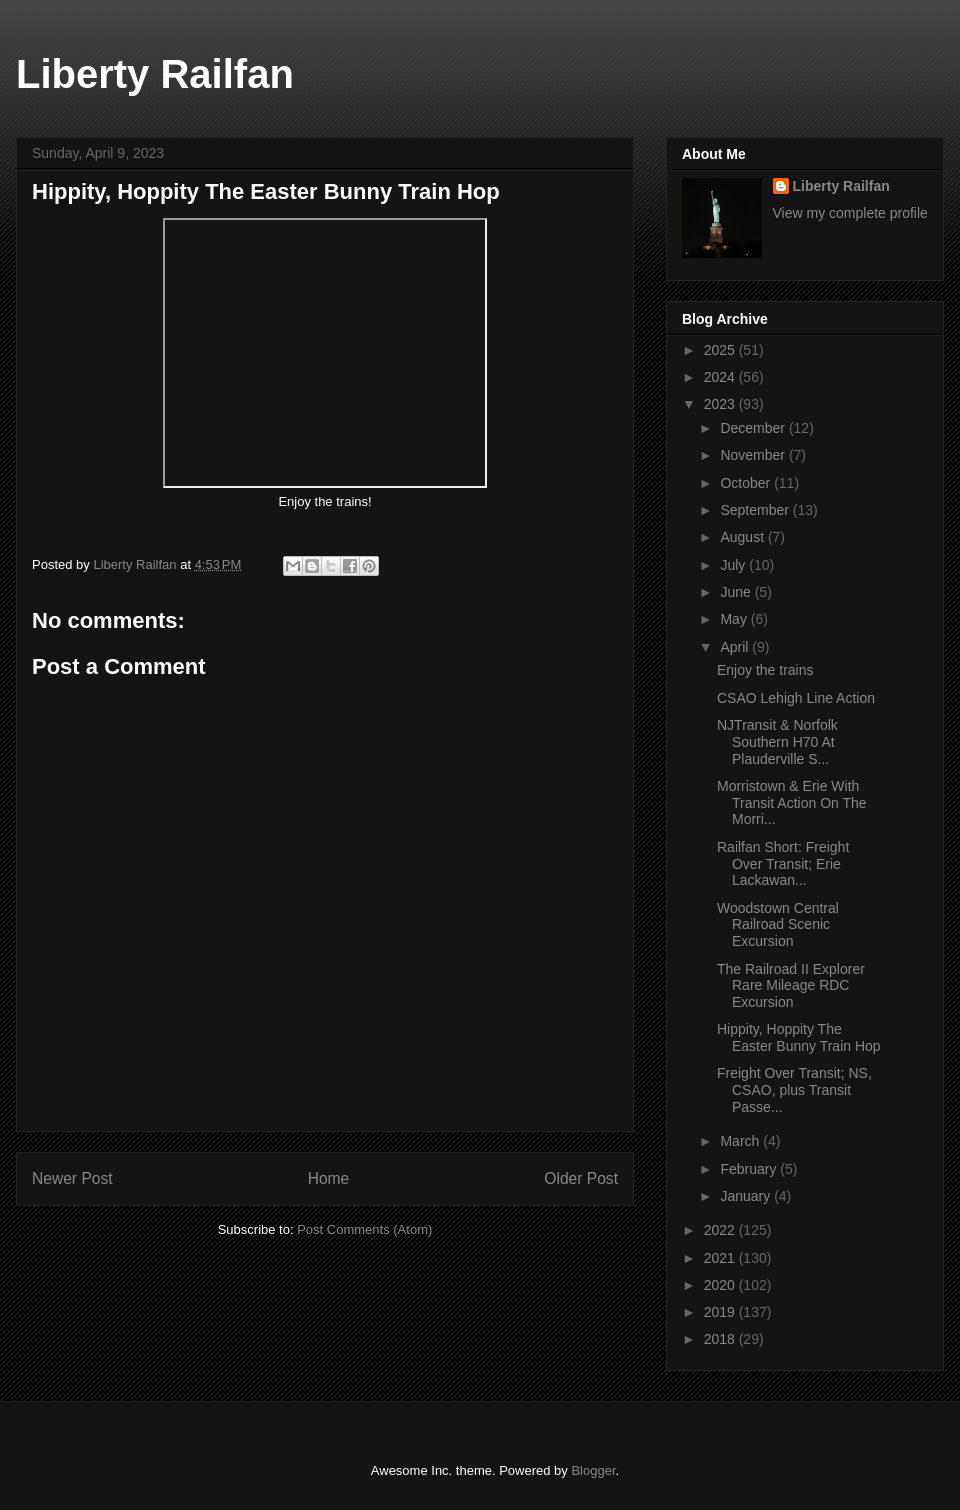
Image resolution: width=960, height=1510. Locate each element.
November (754, 455)
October (747, 483)
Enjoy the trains (767, 670)
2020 (721, 1285)
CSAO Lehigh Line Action (796, 698)
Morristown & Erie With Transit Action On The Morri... (792, 803)
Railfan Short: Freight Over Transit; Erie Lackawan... (783, 864)
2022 (721, 1230)
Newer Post (72, 1178)
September (756, 510)
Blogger (593, 1470)
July (734, 565)
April (736, 647)
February (750, 1169)
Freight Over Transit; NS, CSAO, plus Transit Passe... (794, 1090)
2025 (721, 350)
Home (329, 1178)
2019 (721, 1312)
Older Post (581, 1178)
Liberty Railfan (155, 74)
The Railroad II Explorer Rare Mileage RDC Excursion (791, 986)
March (741, 1141)
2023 (721, 404)
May (735, 619)
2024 (721, 377)
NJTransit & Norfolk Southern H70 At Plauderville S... (777, 742)
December (754, 428)
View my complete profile (850, 213)
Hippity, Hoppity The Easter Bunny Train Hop (799, 1037)
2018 (721, 1339)
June (737, 592)
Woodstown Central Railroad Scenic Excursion (778, 925)
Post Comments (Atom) (364, 1229)
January (747, 1196)
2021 (721, 1258)
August (743, 537)
